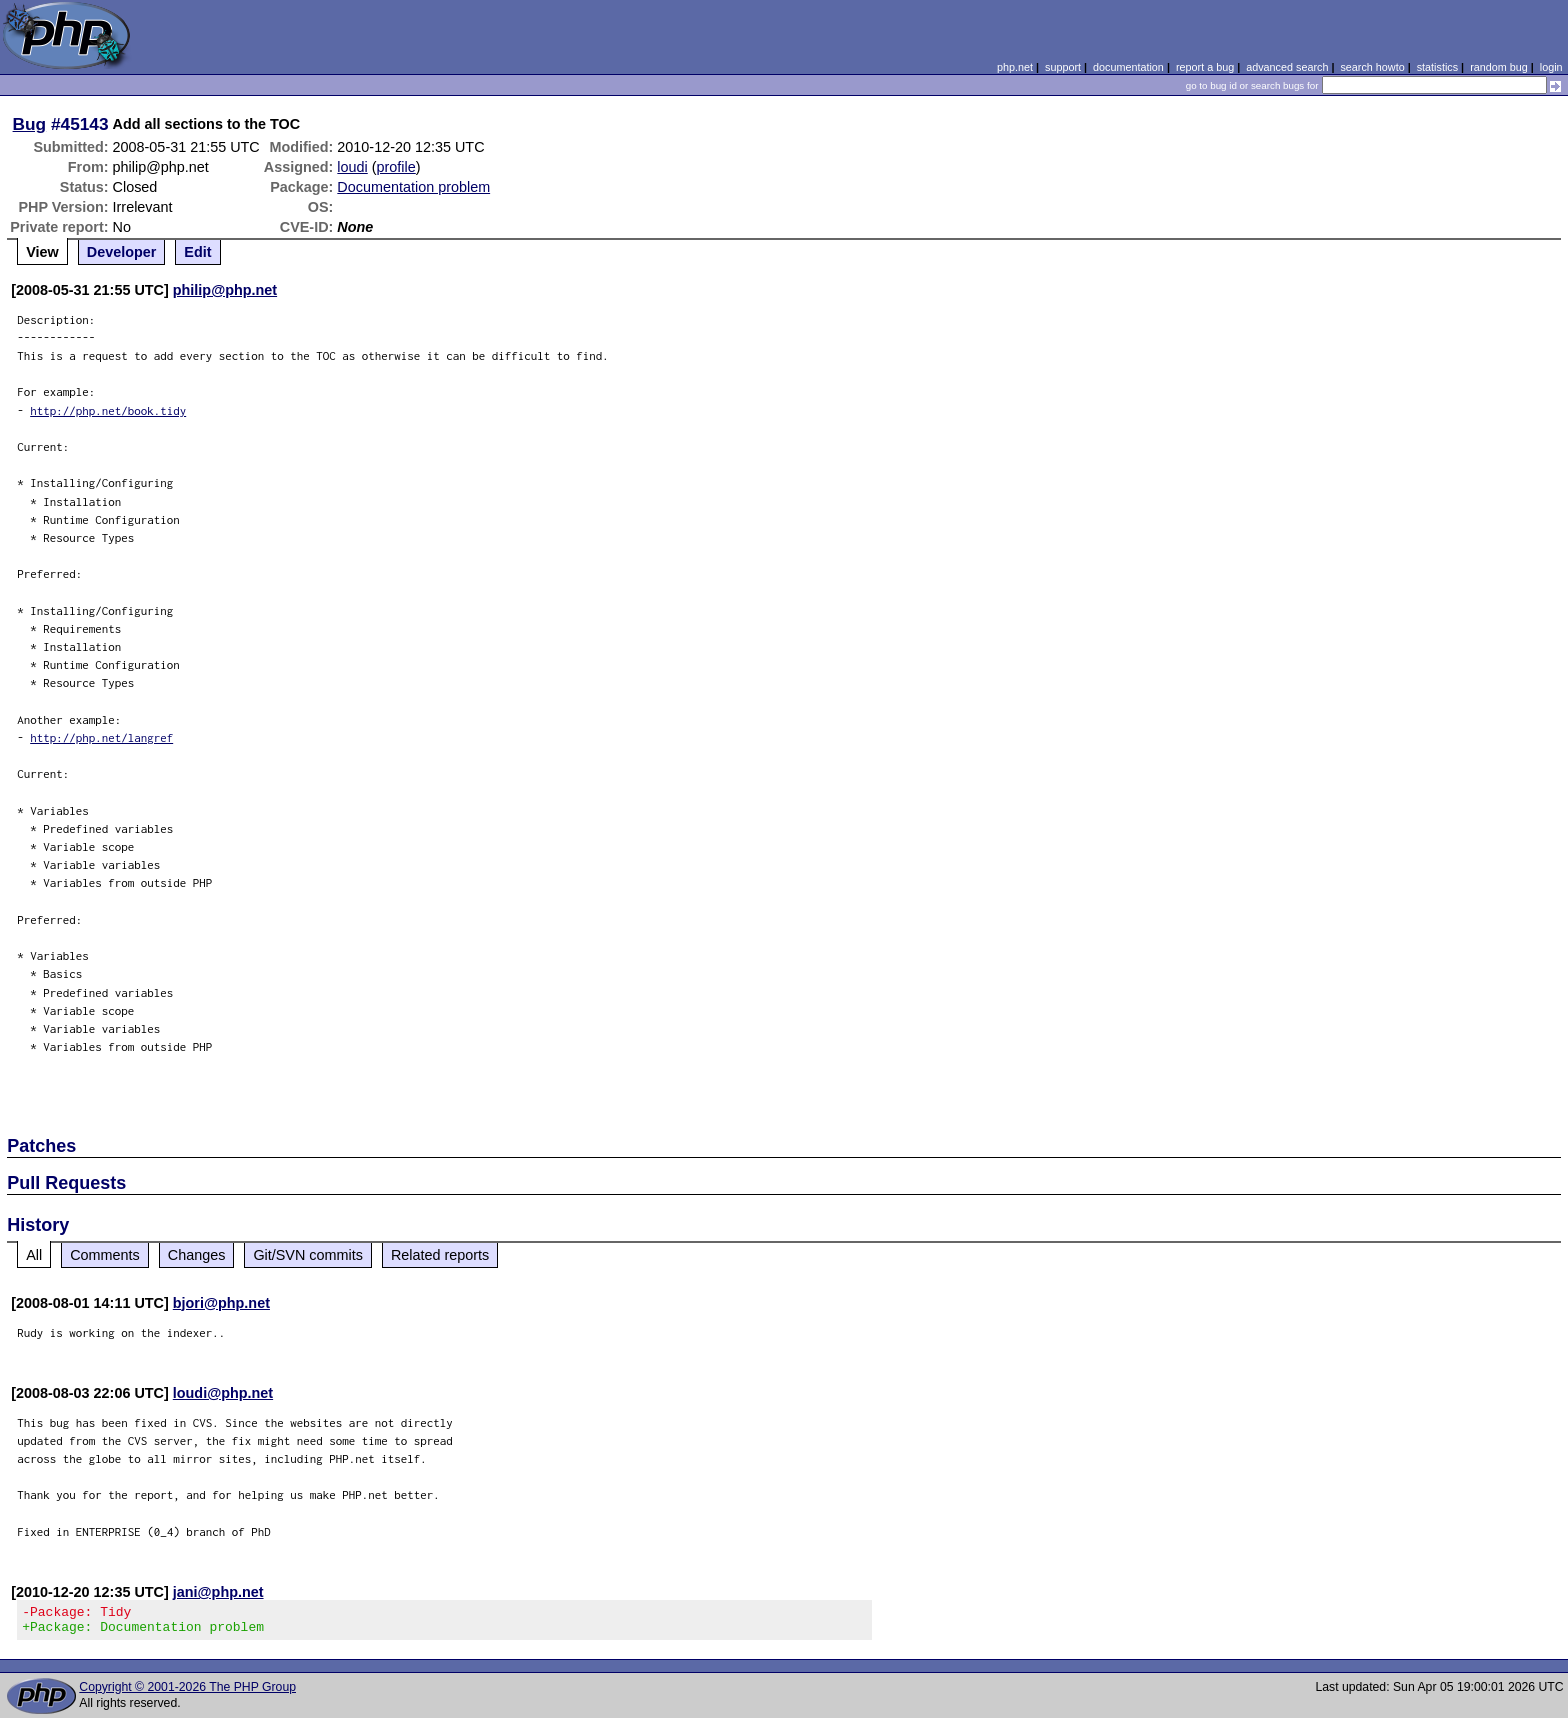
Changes (197, 1255)
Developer (122, 252)
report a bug (1205, 67)
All (34, 1255)
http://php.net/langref (101, 737)
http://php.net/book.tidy (108, 410)
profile (396, 167)
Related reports (440, 1255)
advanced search (1287, 67)
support (1063, 67)
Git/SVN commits (308, 1255)
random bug (1499, 67)
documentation (1128, 67)
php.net (1015, 67)
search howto (1372, 67)
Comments (105, 1255)
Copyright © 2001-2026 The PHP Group (187, 1693)
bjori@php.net (221, 1303)
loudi (352, 167)
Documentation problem (413, 187)
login (1551, 67)
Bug (30, 124)
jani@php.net (218, 1592)
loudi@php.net (223, 1393)
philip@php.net (225, 290)
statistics (1437, 67)
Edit (197, 252)
